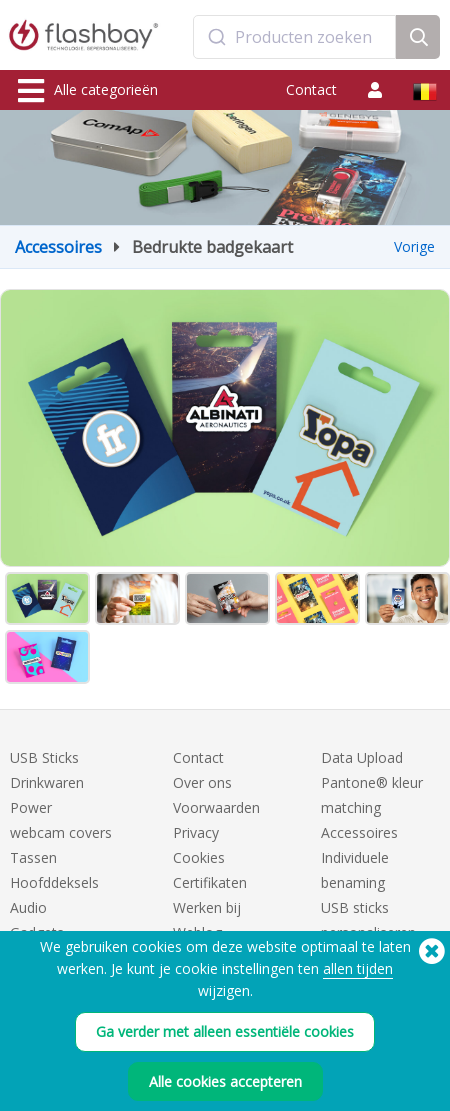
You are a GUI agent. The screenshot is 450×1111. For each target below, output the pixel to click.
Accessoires (58, 247)
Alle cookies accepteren (225, 1081)
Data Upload (362, 757)
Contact (311, 89)
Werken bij (207, 907)
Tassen (33, 857)
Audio (28, 907)
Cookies (199, 857)
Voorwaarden (216, 807)
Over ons (202, 782)
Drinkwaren (47, 782)
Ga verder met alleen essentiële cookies (225, 1031)
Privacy (196, 832)
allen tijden (358, 968)
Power (31, 807)
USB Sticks (44, 757)
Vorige (414, 246)
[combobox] (295, 37)
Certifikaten (210, 882)
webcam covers (61, 832)
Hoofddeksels (54, 882)
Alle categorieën (88, 91)
